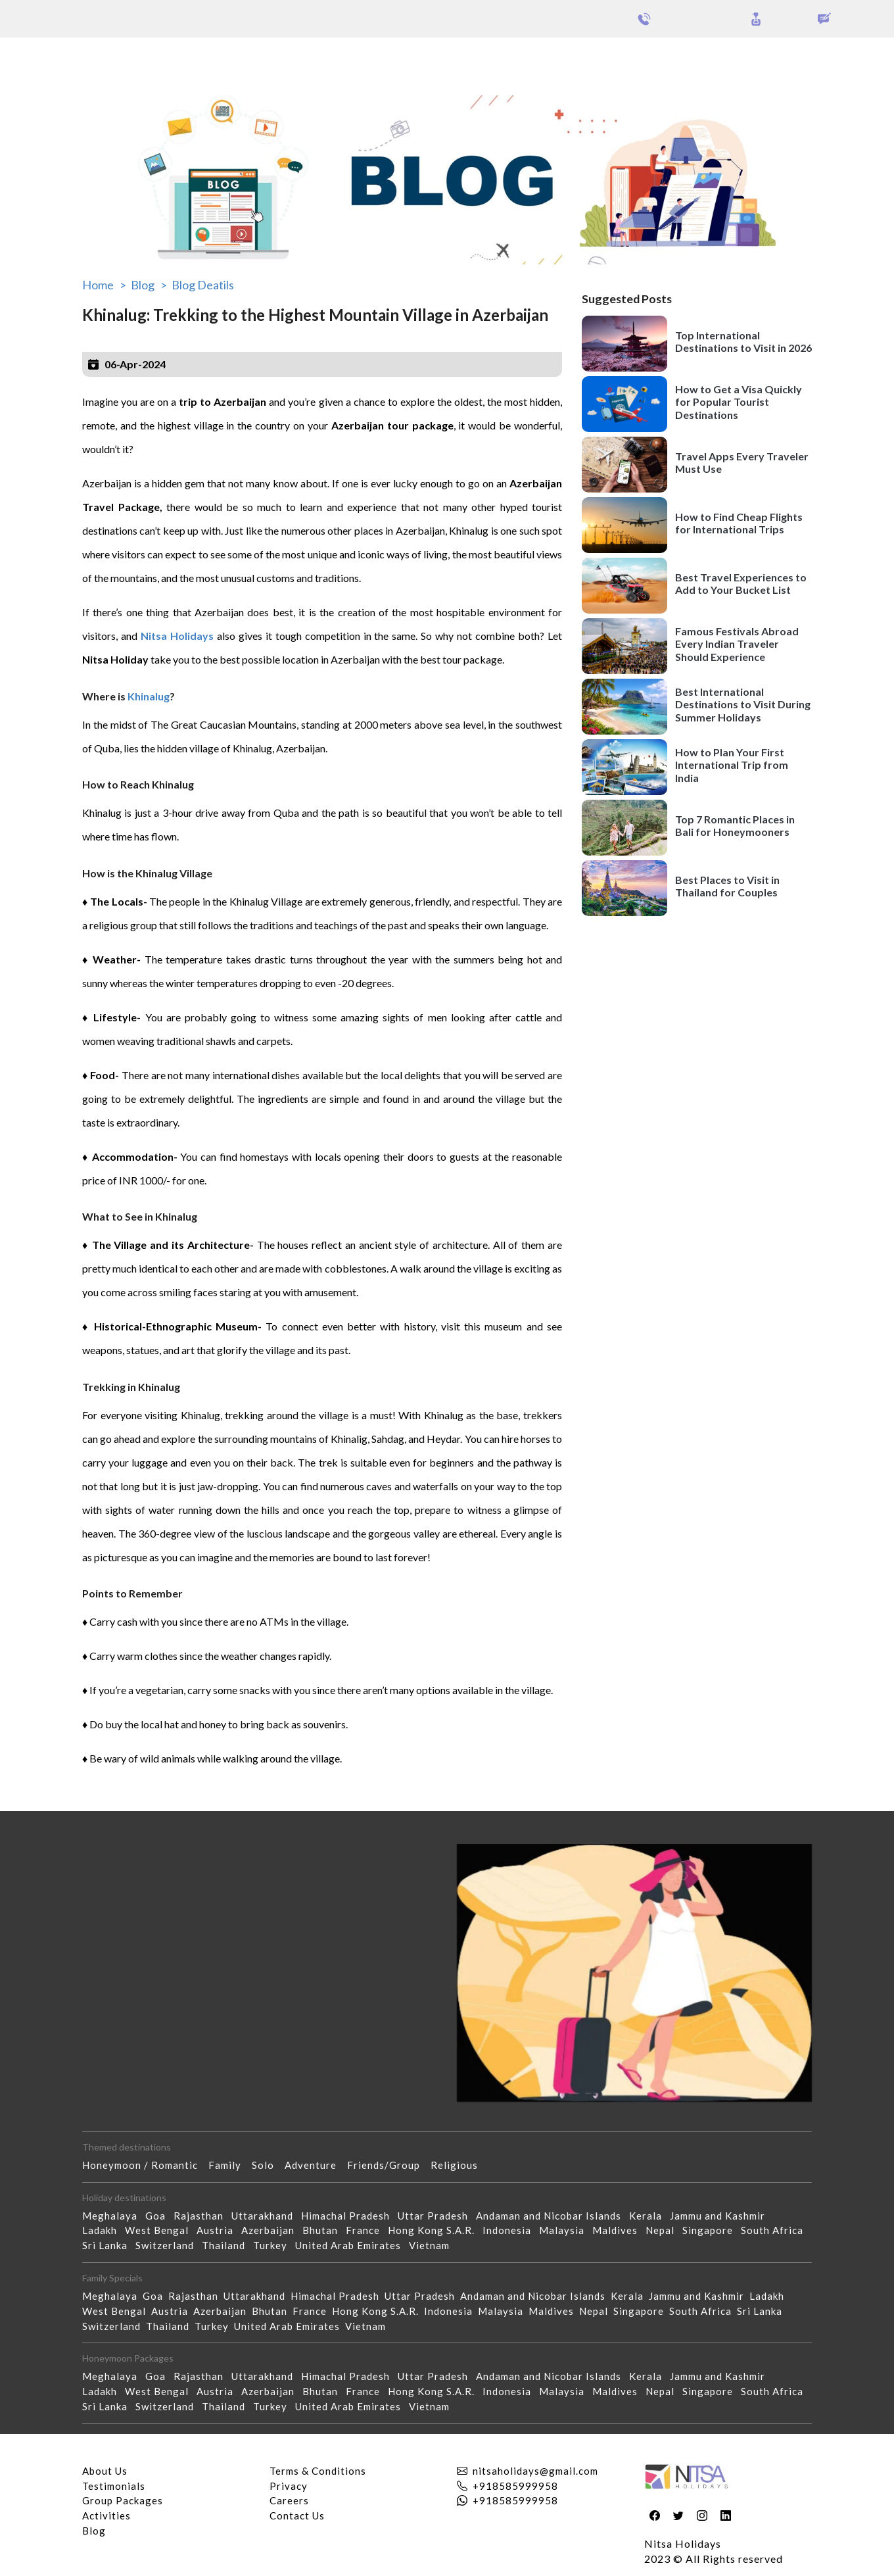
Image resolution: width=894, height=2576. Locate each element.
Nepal (664, 2230)
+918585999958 (515, 2486)
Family (230, 2165)
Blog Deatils (203, 284)
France (367, 2230)
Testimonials (113, 2486)
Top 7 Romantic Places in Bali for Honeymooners (735, 825)
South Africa (776, 2230)
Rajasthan (202, 2216)
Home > (104, 284)
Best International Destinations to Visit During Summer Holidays (743, 704)
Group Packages (117, 58)
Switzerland (168, 2245)
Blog (94, 2531)
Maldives (619, 2230)
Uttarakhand (266, 2216)
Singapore (711, 2230)
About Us (105, 2471)
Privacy (289, 2486)
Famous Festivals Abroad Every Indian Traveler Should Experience (737, 643)
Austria (219, 2230)
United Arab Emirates (352, 2245)
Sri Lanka (108, 2245)
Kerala (649, 2216)
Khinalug (148, 696)
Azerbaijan (271, 2230)
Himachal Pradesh (349, 2216)
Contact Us (297, 2515)
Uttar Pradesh (437, 2216)
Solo (268, 2165)
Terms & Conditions (318, 2471)
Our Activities (822, 58)
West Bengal (161, 2230)
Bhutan (324, 2230)
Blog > (149, 284)
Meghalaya (113, 2216)
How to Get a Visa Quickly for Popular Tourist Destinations (738, 401)
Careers (289, 2500)
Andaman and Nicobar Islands (552, 2216)
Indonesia (510, 2230)
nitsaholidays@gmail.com (535, 2471)
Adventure (316, 2165)
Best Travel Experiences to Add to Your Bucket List (741, 583)
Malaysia (565, 2230)
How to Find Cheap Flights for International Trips (739, 522)
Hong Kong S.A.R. (435, 2230)
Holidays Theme (723, 58)
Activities (106, 2515)
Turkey (274, 2245)
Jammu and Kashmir (721, 2216)
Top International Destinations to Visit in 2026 (743, 341)
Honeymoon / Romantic (145, 2165)
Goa (159, 2216)
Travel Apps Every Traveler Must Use (742, 462)
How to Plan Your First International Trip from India (731, 764)
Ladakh (103, 2230)
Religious (459, 2165)
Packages (45, 58)
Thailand (227, 2245)
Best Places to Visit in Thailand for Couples (727, 885)
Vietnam (433, 2245)
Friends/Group (389, 2165)
